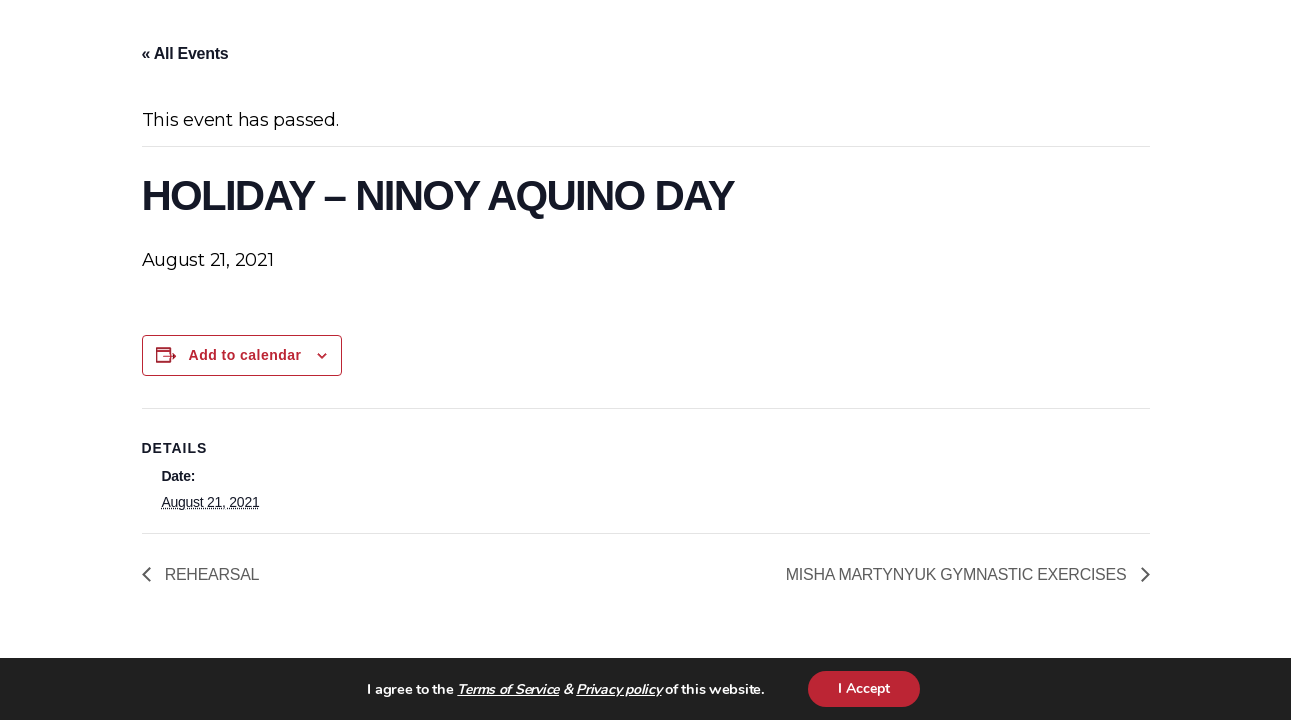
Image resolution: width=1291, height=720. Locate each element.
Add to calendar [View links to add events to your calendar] (245, 355)
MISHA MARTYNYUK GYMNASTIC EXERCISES (958, 574)
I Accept (864, 688)
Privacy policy (618, 689)
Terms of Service (508, 689)
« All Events (185, 53)
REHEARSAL (210, 574)
